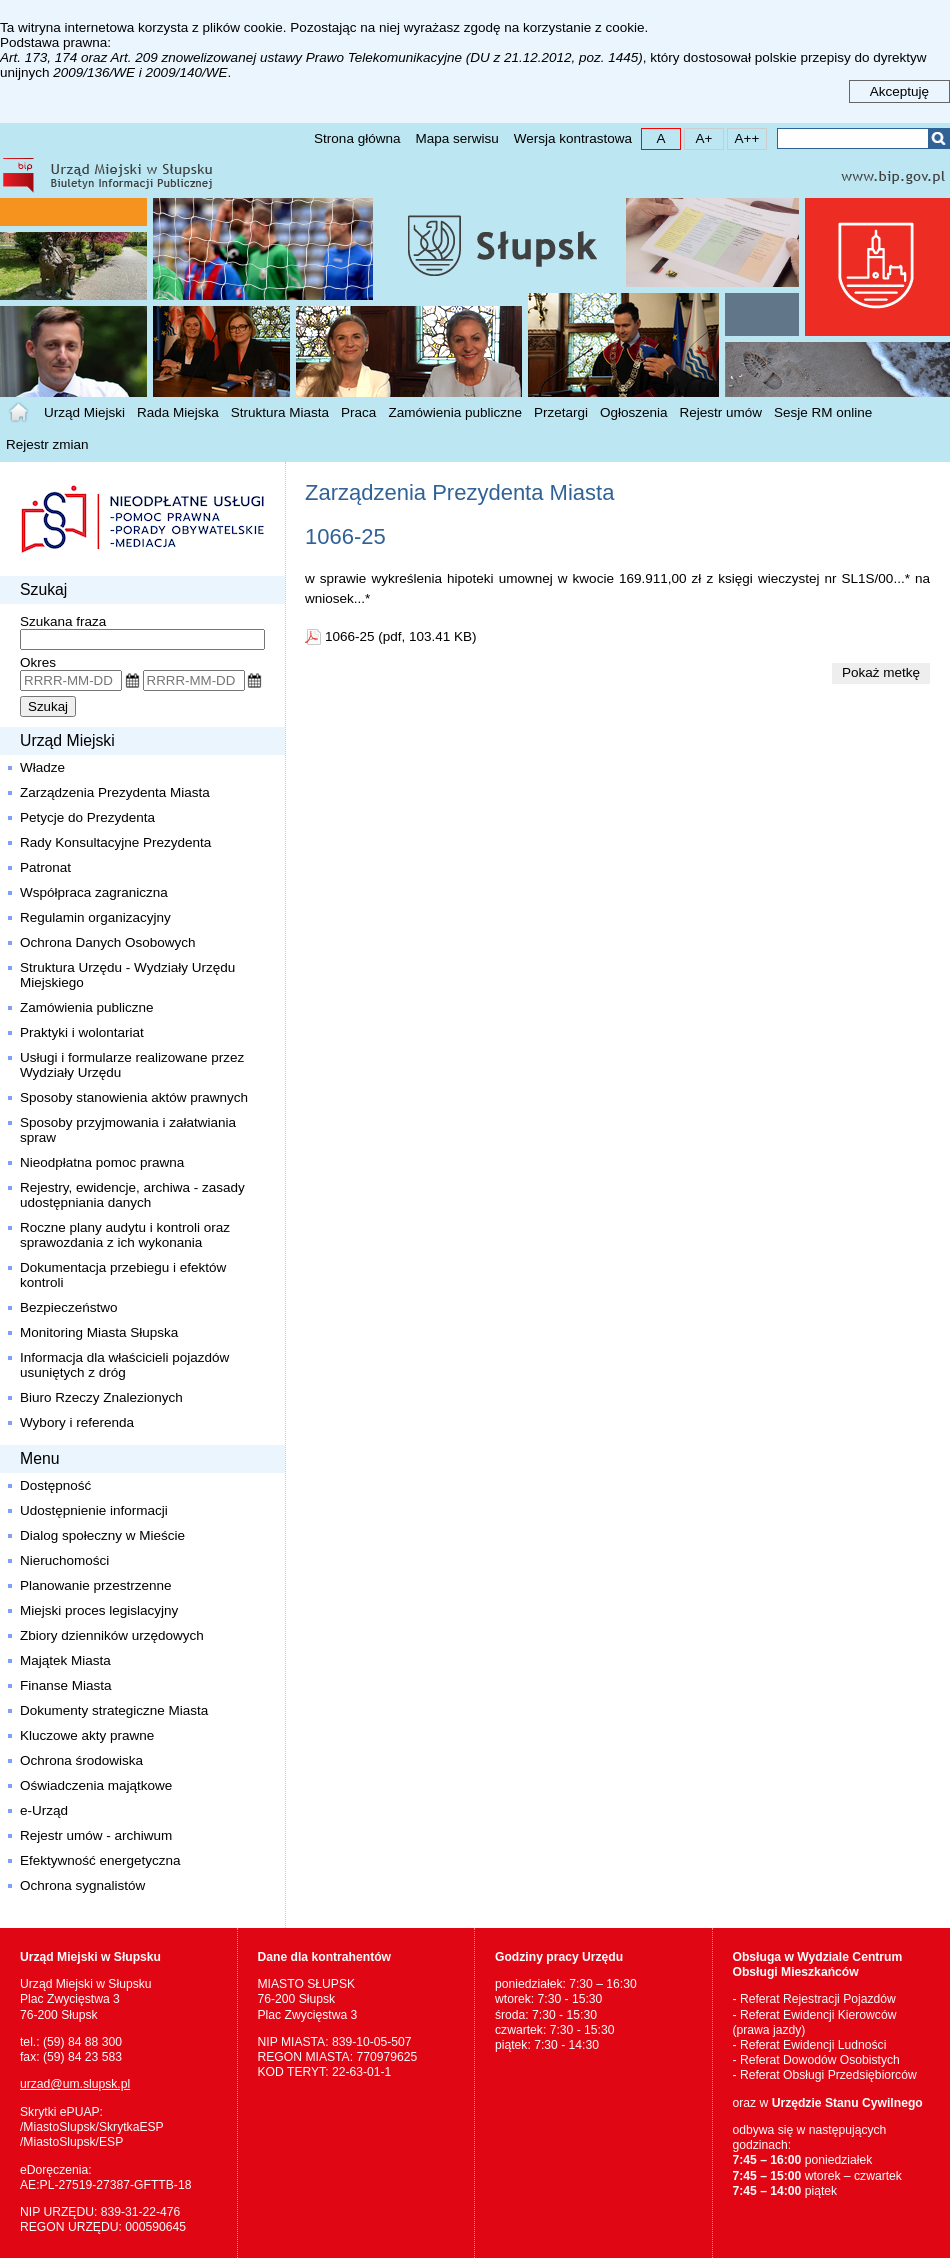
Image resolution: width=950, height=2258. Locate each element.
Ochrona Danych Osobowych (108, 942)
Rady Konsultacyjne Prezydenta (115, 842)
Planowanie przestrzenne (96, 1585)
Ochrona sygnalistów (82, 1885)
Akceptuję (899, 91)
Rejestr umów (721, 412)
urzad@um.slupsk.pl (75, 2084)
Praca (358, 412)
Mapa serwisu (456, 138)
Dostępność (55, 1485)
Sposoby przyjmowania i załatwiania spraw (128, 1130)
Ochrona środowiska (81, 1760)
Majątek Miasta (65, 1660)
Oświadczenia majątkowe (96, 1785)
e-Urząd (44, 1810)
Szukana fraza (63, 621)
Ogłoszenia (634, 412)
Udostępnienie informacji (94, 1510)
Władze (42, 767)
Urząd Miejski (84, 412)
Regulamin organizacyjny (95, 917)
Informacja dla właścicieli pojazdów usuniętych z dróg (124, 1365)
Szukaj (938, 138)
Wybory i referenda (77, 1422)
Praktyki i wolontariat (82, 1032)
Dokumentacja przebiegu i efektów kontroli (123, 1275)
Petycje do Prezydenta (87, 817)
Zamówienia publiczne (455, 412)
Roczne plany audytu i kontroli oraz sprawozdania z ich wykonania (125, 1235)
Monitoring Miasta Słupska (99, 1332)
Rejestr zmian (47, 444)
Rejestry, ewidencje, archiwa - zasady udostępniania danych (132, 1195)
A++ (743, 137)
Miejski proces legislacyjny (99, 1610)
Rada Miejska (178, 412)
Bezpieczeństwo (69, 1307)
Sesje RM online (823, 412)
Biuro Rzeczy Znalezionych (101, 1397)
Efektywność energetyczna (100, 1860)
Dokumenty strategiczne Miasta (114, 1710)
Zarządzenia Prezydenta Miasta (115, 792)
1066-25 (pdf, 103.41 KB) (401, 636)
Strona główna (357, 138)
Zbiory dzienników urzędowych (112, 1635)
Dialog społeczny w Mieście (102, 1535)
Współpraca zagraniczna (94, 892)
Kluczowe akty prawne (87, 1735)
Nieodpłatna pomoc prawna (102, 1162)
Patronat (45, 867)
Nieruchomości (64, 1560)
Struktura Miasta (280, 412)
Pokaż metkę (881, 672)
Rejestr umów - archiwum (96, 1835)
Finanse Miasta (66, 1685)
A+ (698, 137)
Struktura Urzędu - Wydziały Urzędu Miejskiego (127, 975)
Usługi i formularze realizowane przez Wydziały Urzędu (134, 1065)
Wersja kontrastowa (573, 138)
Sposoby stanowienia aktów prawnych (134, 1097)
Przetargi (561, 412)
